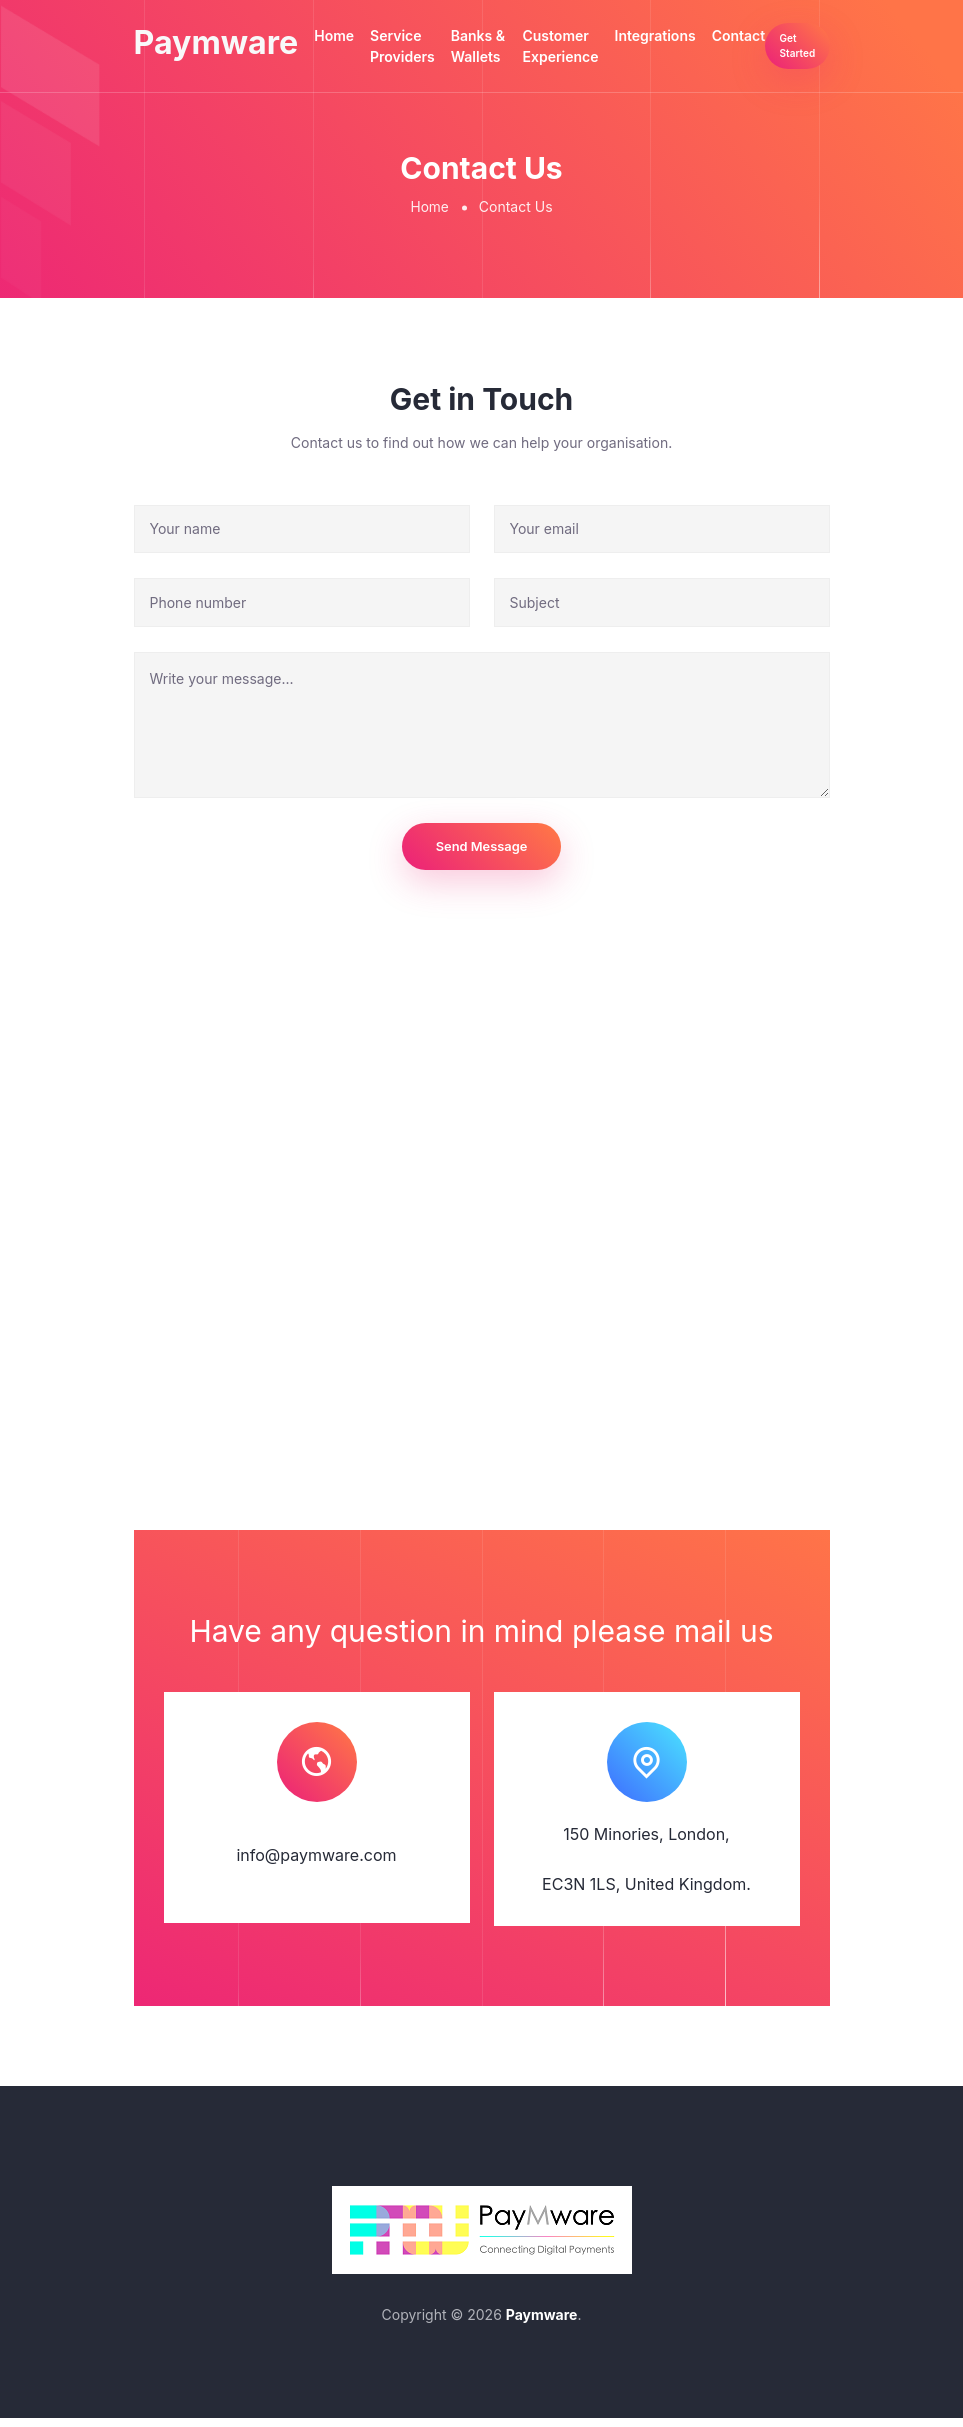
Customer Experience (576, 46)
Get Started (811, 56)
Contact (754, 35)
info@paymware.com (316, 1863)
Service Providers (424, 46)
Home (356, 35)
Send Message (481, 852)
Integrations (670, 35)
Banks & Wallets (498, 56)
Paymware (227, 52)
